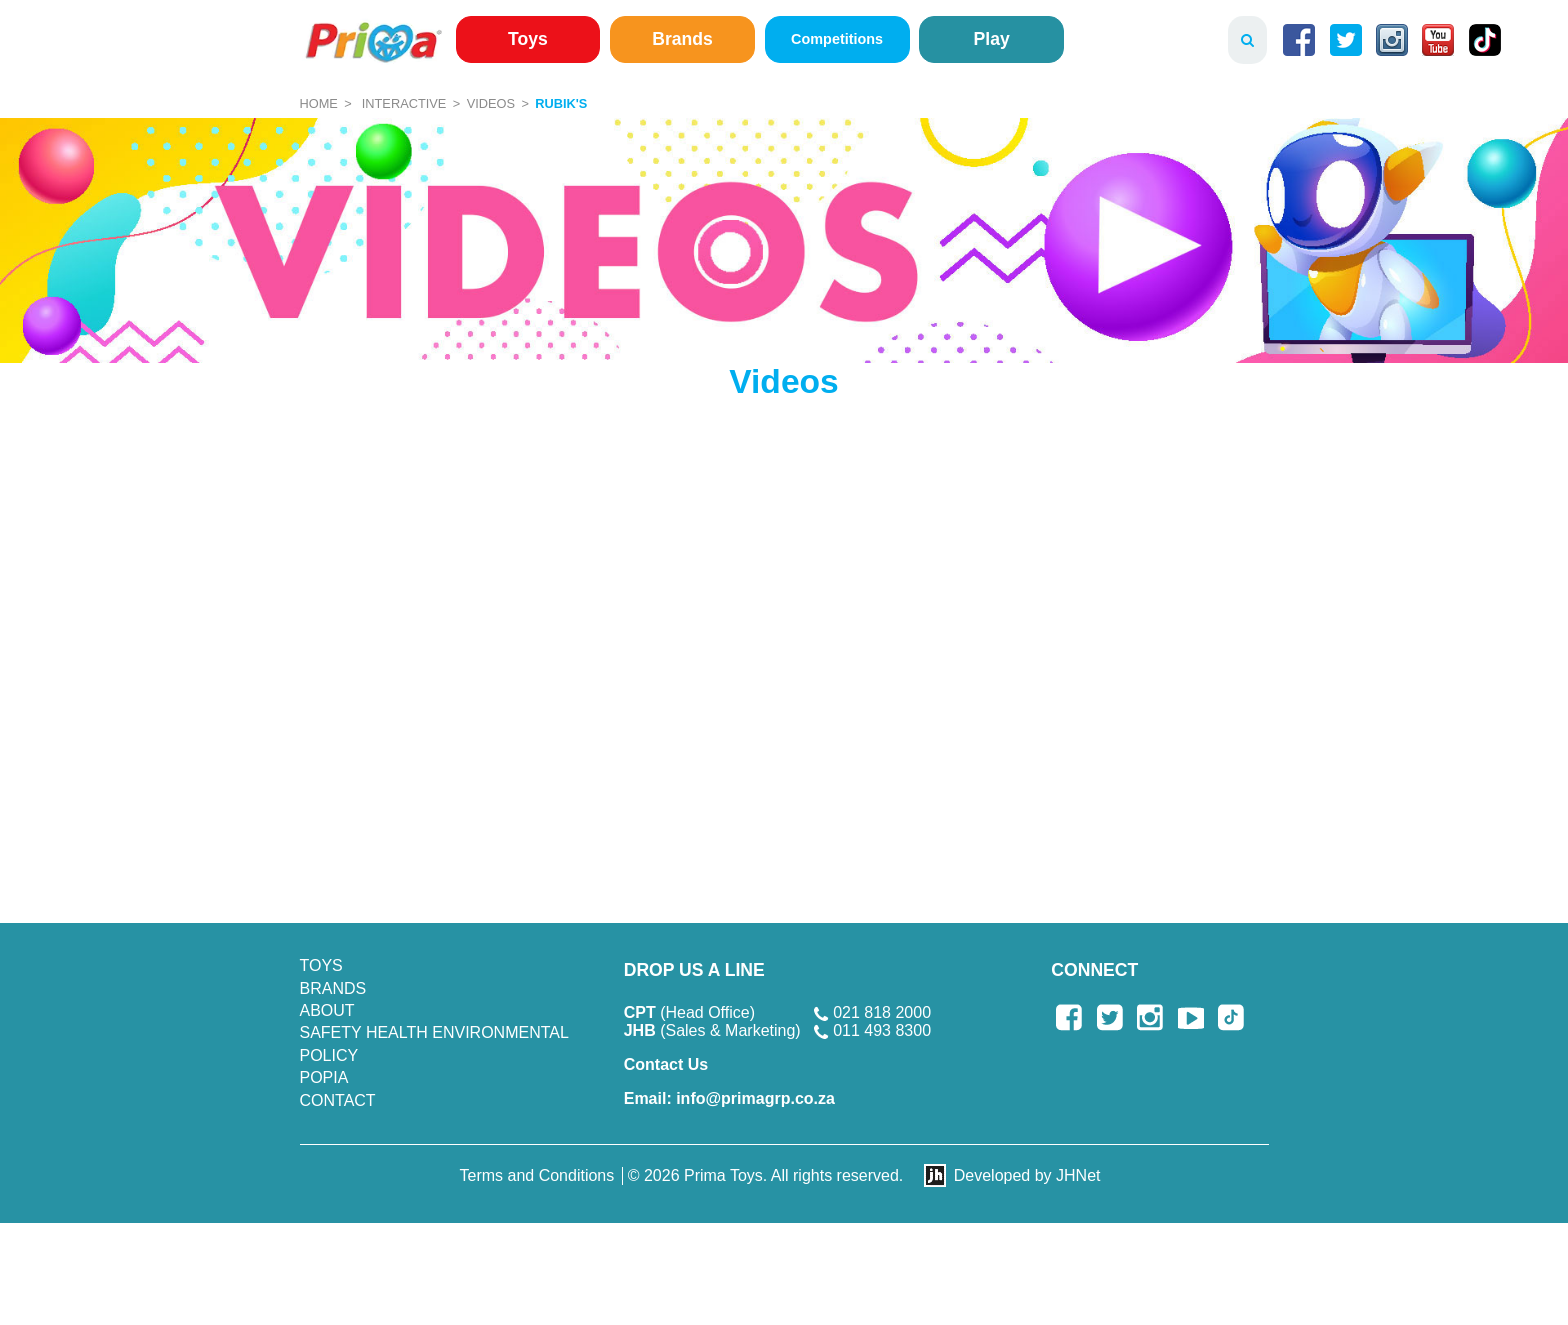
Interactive (404, 103)
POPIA (324, 1077)
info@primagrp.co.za (729, 1098)
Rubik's (561, 103)
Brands (682, 39)
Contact (338, 1100)
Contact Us (666, 1064)
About (327, 1010)
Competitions (837, 39)
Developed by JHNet (1027, 1175)
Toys (528, 39)
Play (992, 39)
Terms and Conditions (537, 1175)
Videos (491, 103)
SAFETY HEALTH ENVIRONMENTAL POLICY (434, 1043)
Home (319, 103)
